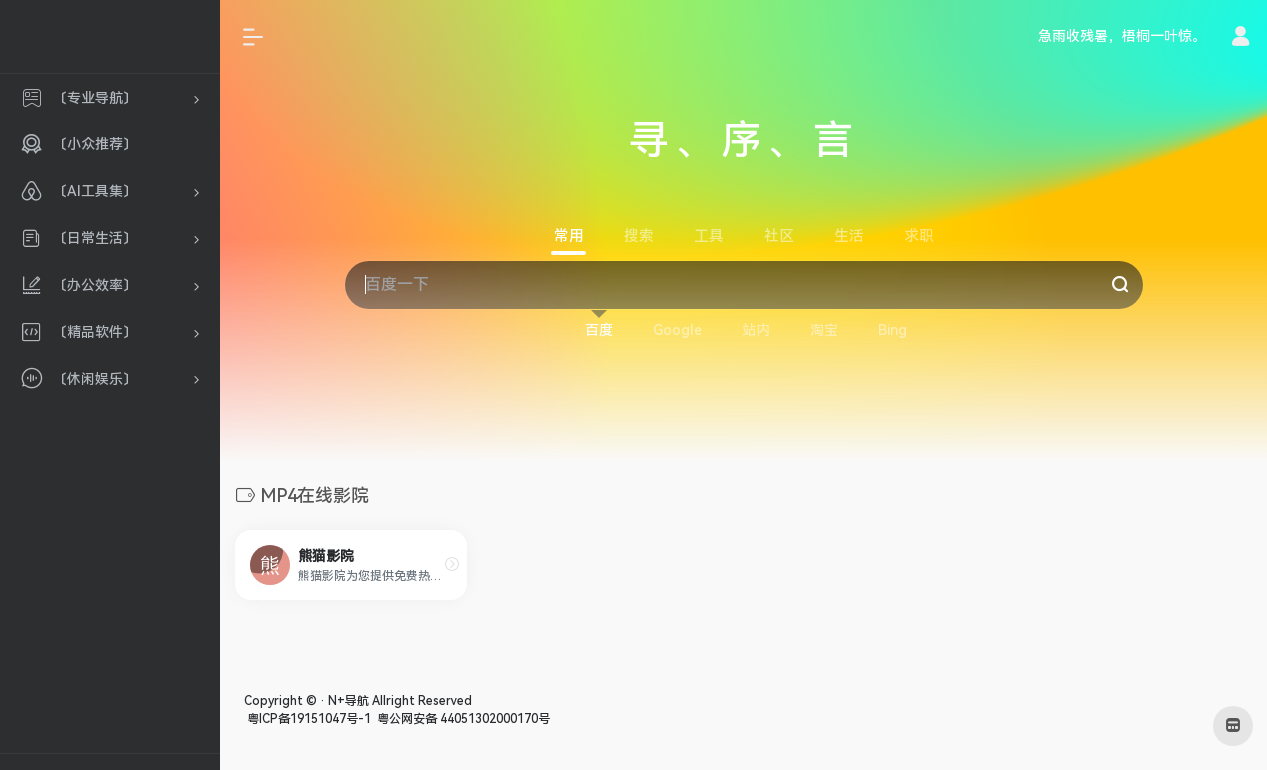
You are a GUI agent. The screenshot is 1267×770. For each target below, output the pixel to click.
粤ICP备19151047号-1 (307, 719)
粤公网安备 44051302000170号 (462, 719)
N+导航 (348, 701)
